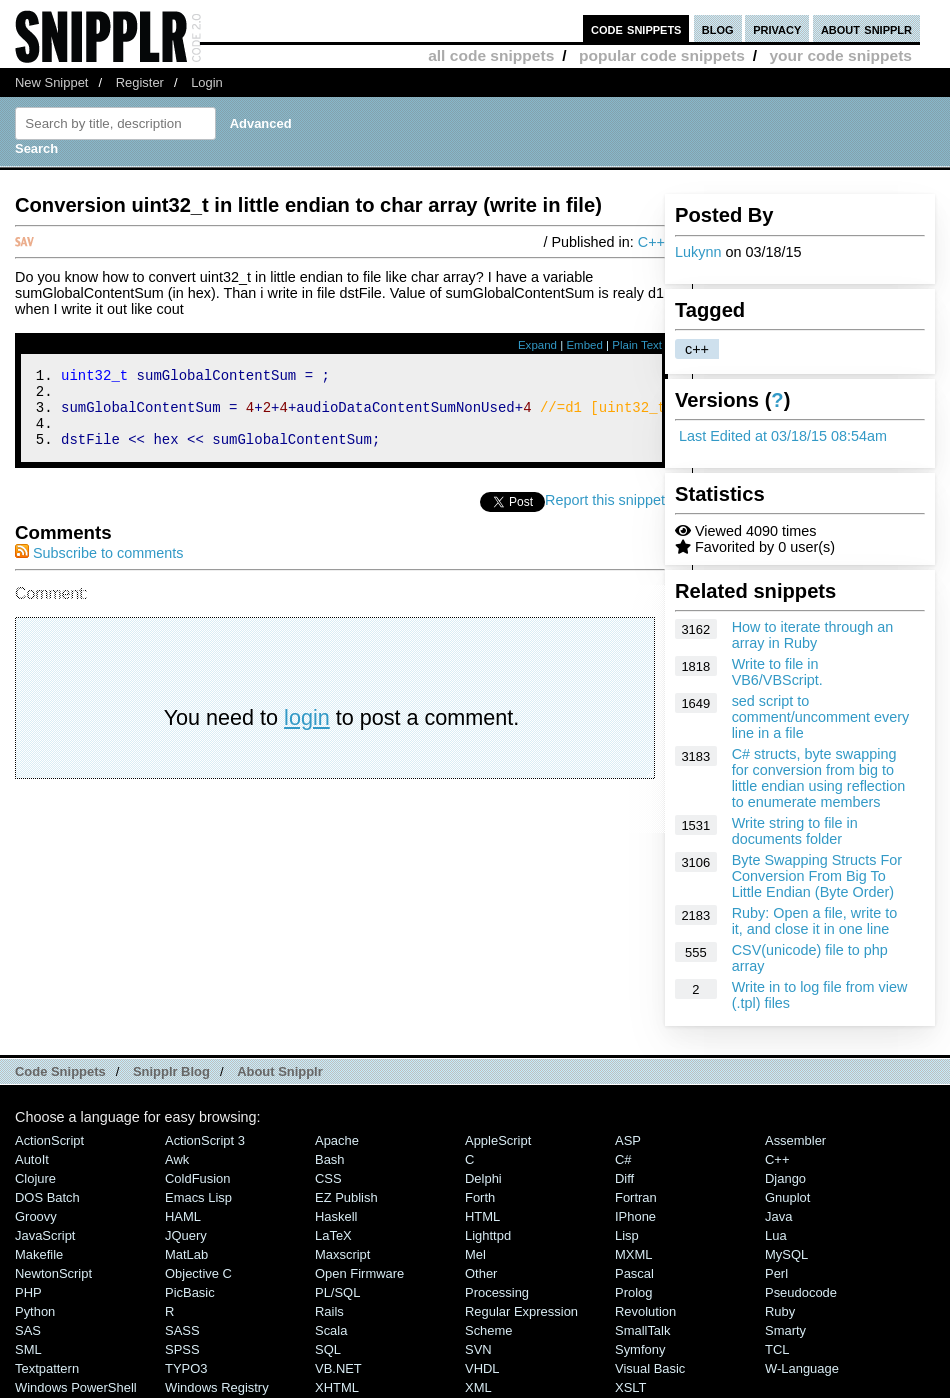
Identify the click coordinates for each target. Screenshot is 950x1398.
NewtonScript (53, 1273)
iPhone (635, 1216)
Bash (330, 1159)
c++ (697, 349)
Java (778, 1216)
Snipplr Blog (171, 1071)
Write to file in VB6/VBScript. (777, 672)
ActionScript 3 (205, 1140)
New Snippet (51, 82)
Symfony (640, 1349)
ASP (628, 1140)
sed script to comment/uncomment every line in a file (821, 717)
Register (140, 82)
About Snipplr (280, 1071)
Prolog (633, 1292)
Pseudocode (801, 1292)
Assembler (795, 1140)
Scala (331, 1330)
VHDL (482, 1368)
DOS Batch (47, 1197)
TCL (777, 1349)
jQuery (186, 1235)
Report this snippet (605, 515)
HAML (183, 1216)
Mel (475, 1254)
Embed (584, 345)
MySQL (786, 1254)
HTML (482, 1216)
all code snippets (491, 55)
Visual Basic (650, 1368)
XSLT (630, 1387)
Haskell (336, 1216)
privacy (777, 28)
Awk (177, 1159)
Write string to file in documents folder (795, 831)
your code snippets (840, 55)
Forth (480, 1197)
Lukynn (698, 252)
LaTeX (333, 1235)
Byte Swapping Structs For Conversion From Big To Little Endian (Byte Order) (817, 876)
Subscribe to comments (99, 568)
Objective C (198, 1273)
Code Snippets (60, 1071)
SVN (478, 1349)
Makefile (39, 1254)
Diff (624, 1178)
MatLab (186, 1254)
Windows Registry (217, 1387)
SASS (182, 1330)
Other (481, 1273)
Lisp (627, 1235)
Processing (497, 1292)
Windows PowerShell (76, 1387)
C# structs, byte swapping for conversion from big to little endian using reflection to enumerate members (819, 778)
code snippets (636, 28)
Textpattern (47, 1368)
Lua (776, 1235)
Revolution (645, 1311)
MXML (633, 1254)
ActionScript (49, 1140)
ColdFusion (198, 1178)
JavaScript (45, 1235)
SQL (328, 1349)
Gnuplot (787, 1197)
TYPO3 (186, 1368)
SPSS (182, 1349)
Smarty (785, 1330)
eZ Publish (346, 1197)
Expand (537, 345)
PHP (28, 1292)
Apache (337, 1140)
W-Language (802, 1368)
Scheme (489, 1330)
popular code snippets (662, 55)
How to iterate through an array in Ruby (813, 635)
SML (28, 1349)
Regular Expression (521, 1311)
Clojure (35, 1178)
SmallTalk (642, 1330)
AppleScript (498, 1140)
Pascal (634, 1273)
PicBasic (190, 1292)
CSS (328, 1178)
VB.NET (338, 1368)
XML (478, 1387)
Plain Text (637, 345)
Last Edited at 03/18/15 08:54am (783, 436)
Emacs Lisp (198, 1197)
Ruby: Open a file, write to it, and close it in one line (815, 921)
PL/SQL (337, 1292)
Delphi (483, 1178)
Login (207, 82)
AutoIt (32, 1159)
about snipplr (866, 28)
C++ (651, 242)
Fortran (636, 1197)
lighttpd (488, 1235)
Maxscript (342, 1254)
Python (35, 1311)
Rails (329, 1311)
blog (718, 28)
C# (623, 1159)
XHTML (337, 1387)
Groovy (36, 1216)
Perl (776, 1273)
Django (785, 1178)
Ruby (780, 1311)
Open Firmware (359, 1273)
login (307, 732)
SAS (28, 1330)
